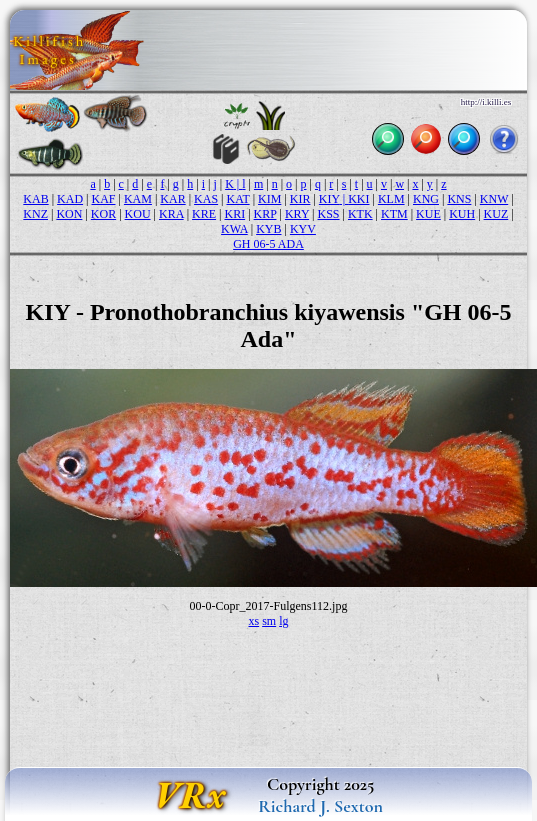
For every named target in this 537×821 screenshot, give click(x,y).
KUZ (496, 214)
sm (269, 621)
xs (253, 621)
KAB (35, 199)
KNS (459, 199)
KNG (426, 199)
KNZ (35, 214)
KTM (394, 214)
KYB (268, 229)
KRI (234, 214)
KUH (462, 214)
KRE (204, 214)
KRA (171, 214)
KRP (265, 214)
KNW (494, 199)
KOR (103, 214)
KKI (358, 199)
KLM (391, 199)
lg (283, 621)
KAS (206, 199)
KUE (428, 214)
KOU (138, 214)
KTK (360, 214)
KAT (238, 199)
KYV (303, 229)
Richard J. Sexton (320, 806)
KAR (172, 199)
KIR (300, 199)
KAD (70, 199)
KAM (138, 199)
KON (69, 214)
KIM (269, 199)
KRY (297, 214)
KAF (103, 199)
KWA (234, 229)
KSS (329, 214)
